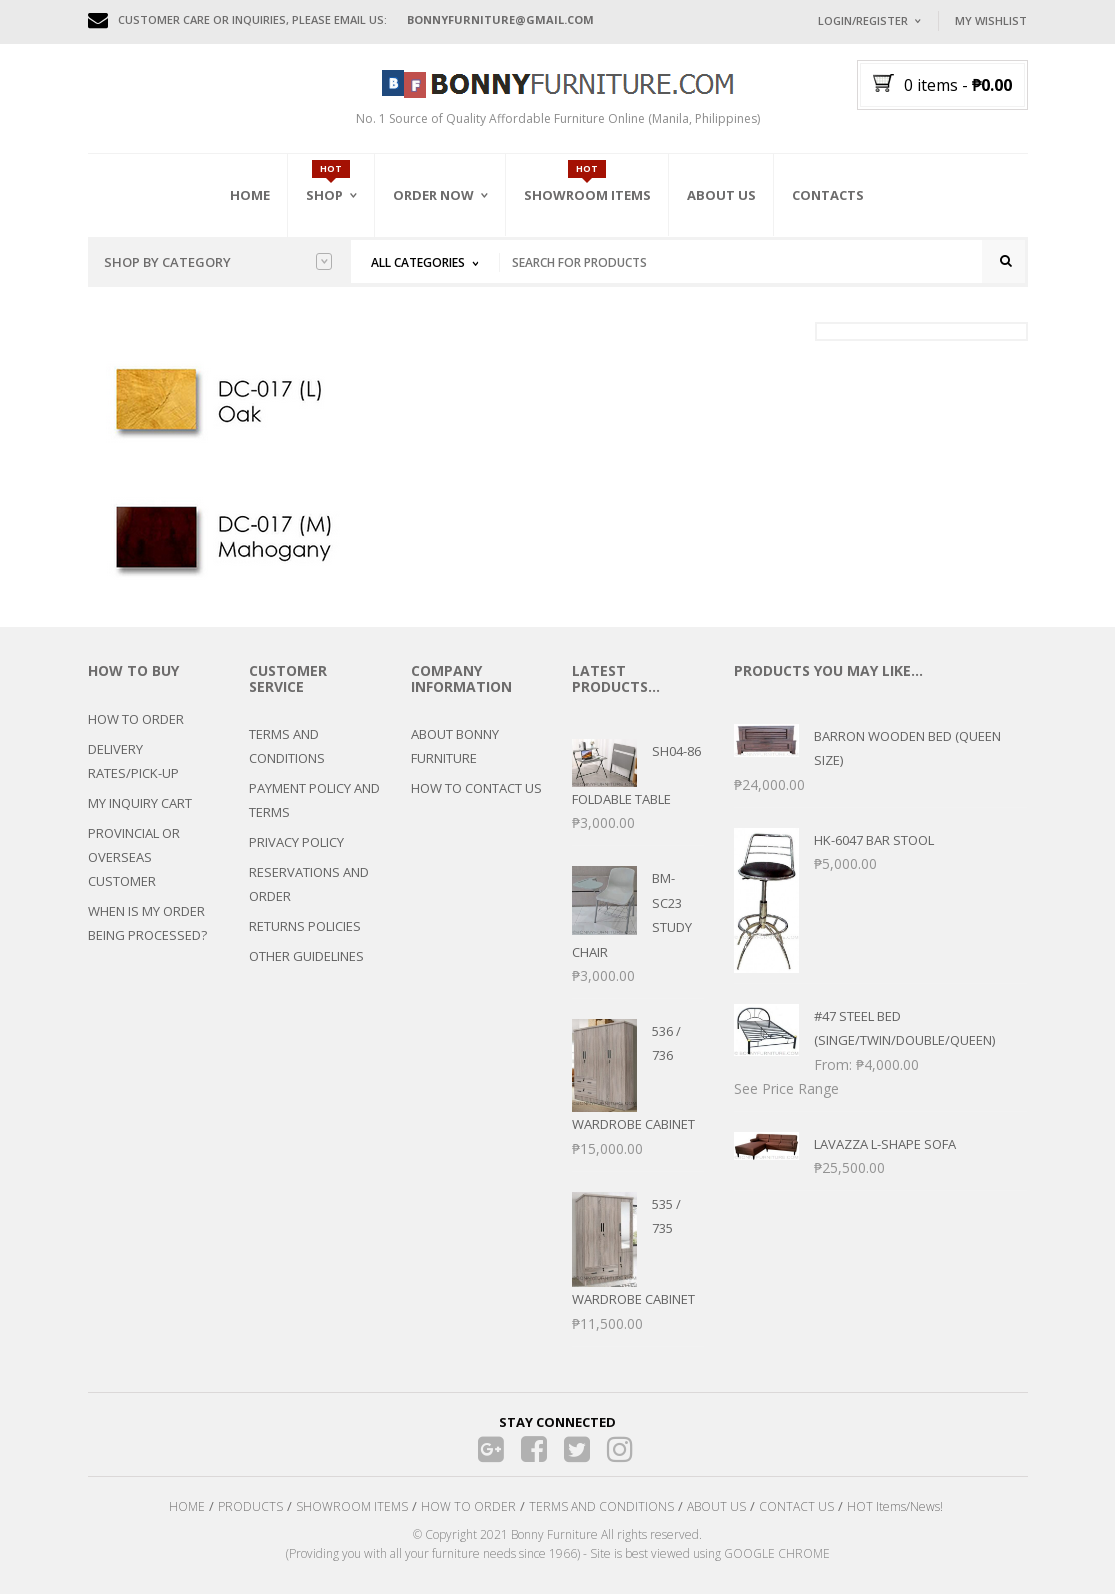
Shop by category (218, 262)
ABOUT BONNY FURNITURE (455, 746)
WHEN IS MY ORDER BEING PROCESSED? (147, 923)
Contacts (828, 195)
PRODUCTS (250, 1506)
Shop (324, 195)
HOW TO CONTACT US (476, 788)
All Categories (418, 262)
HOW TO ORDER (136, 719)
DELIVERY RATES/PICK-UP (133, 761)
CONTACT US (796, 1506)
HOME (187, 1506)
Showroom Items (587, 195)
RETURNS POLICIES (305, 926)
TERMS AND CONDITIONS (287, 746)
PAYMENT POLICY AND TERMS (314, 800)
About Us (721, 195)
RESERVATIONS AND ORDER (309, 884)
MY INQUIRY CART (140, 803)
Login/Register (863, 20)
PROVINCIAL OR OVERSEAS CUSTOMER (134, 857)
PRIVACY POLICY (296, 842)
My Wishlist (991, 20)
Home (250, 195)
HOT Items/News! (895, 1506)
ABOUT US (716, 1506)
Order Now (433, 195)
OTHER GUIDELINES (306, 956)
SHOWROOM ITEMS (352, 1506)
